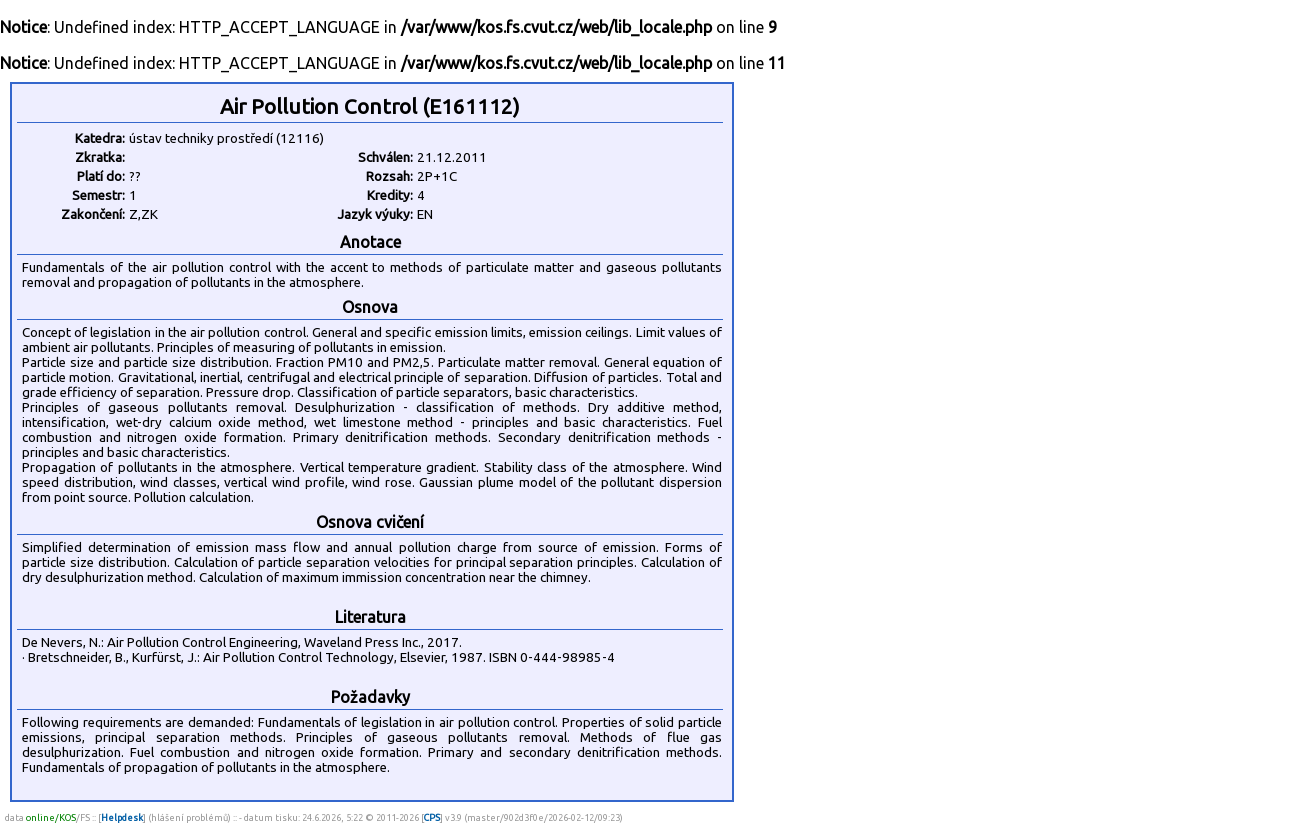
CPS (432, 817)
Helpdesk (122, 817)
